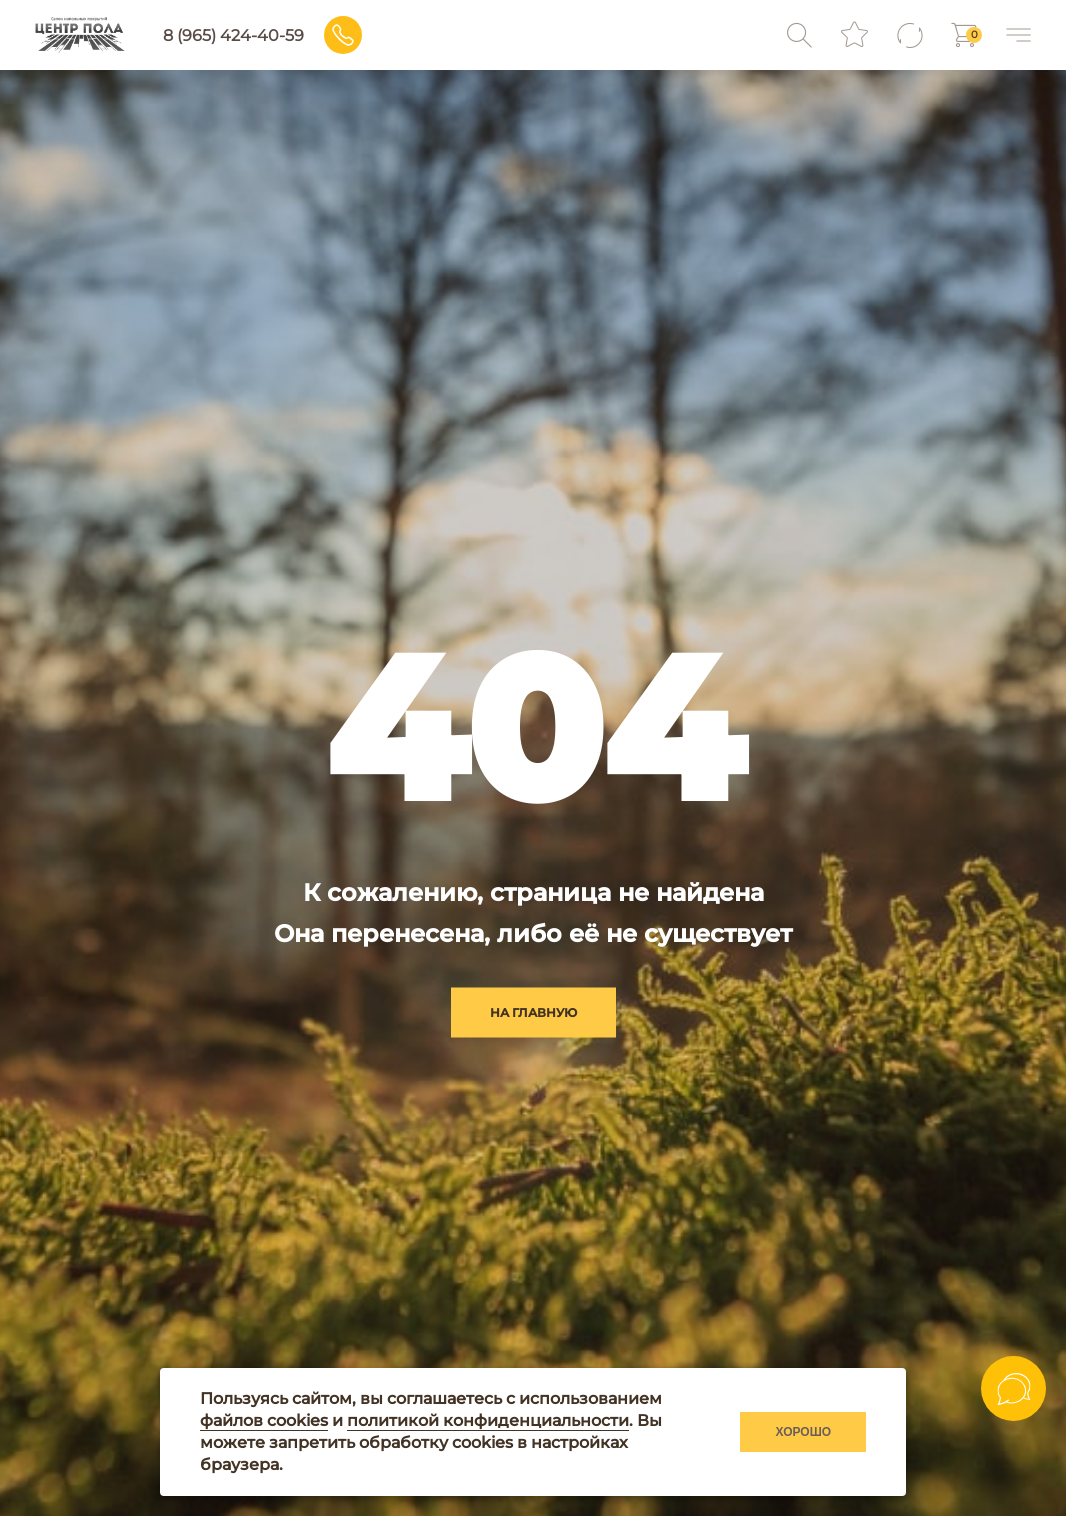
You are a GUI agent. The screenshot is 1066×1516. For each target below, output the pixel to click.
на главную (533, 1012)
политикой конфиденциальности (488, 1420)
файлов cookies (264, 1420)
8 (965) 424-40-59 (235, 35)
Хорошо (803, 1432)
